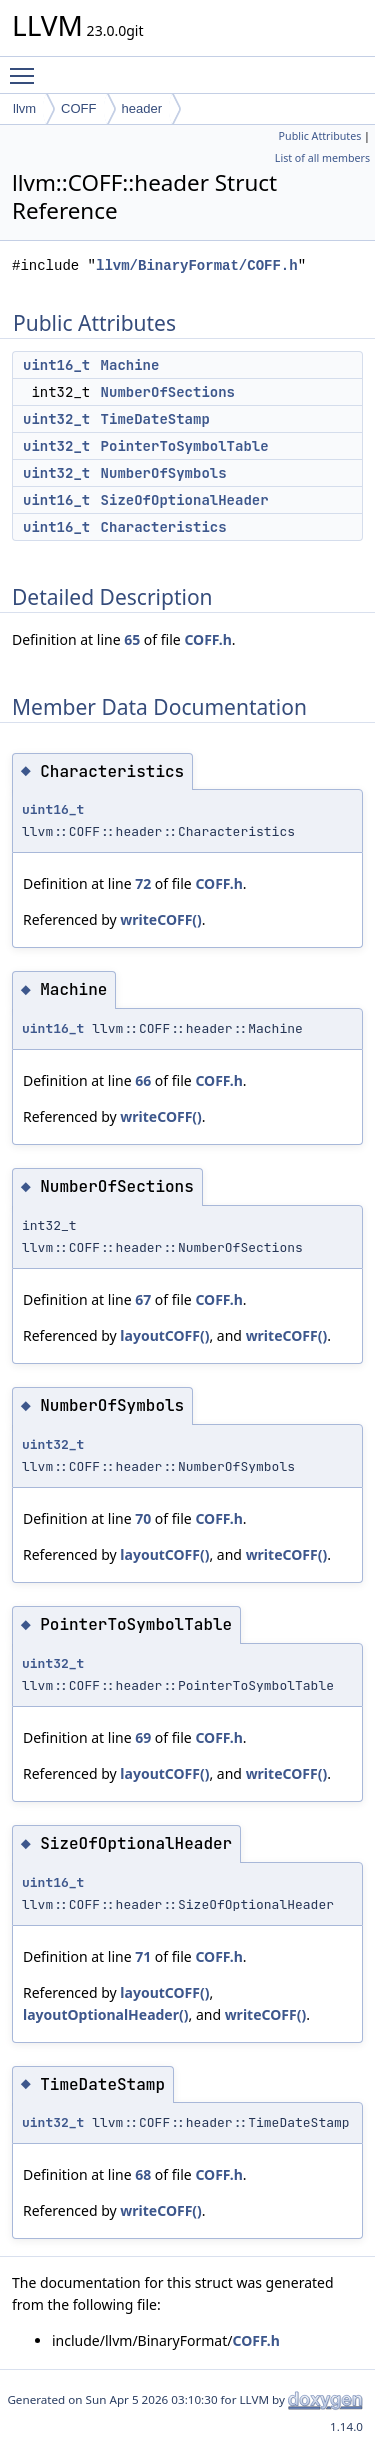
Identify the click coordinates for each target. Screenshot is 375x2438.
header (142, 108)
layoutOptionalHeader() (105, 2014)
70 (143, 1518)
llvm (24, 108)
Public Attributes (320, 136)
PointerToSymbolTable (185, 446)
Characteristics (164, 527)
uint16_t (56, 365)
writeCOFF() (161, 919)
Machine (130, 365)
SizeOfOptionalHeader (185, 500)
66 (143, 1080)
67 (143, 1299)
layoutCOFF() (164, 1335)
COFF (78, 108)
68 (143, 2174)
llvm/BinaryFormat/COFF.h (197, 265)
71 (143, 1956)
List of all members (322, 158)
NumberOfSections (168, 392)
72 (143, 883)
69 (143, 1737)
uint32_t (56, 419)
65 (132, 639)
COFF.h (207, 639)
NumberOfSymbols (164, 473)
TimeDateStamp (155, 419)
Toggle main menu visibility (27, 67)
